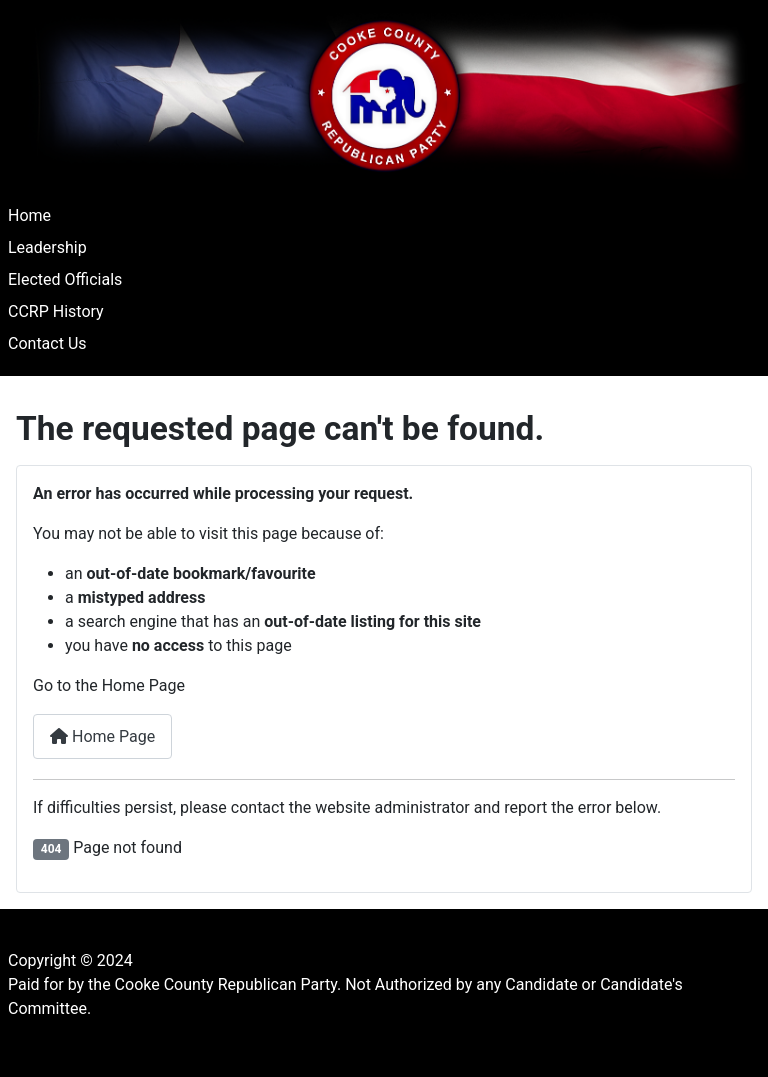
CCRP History (56, 311)
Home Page (102, 736)
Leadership (47, 247)
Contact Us (47, 343)
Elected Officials (65, 279)
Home (29, 215)
